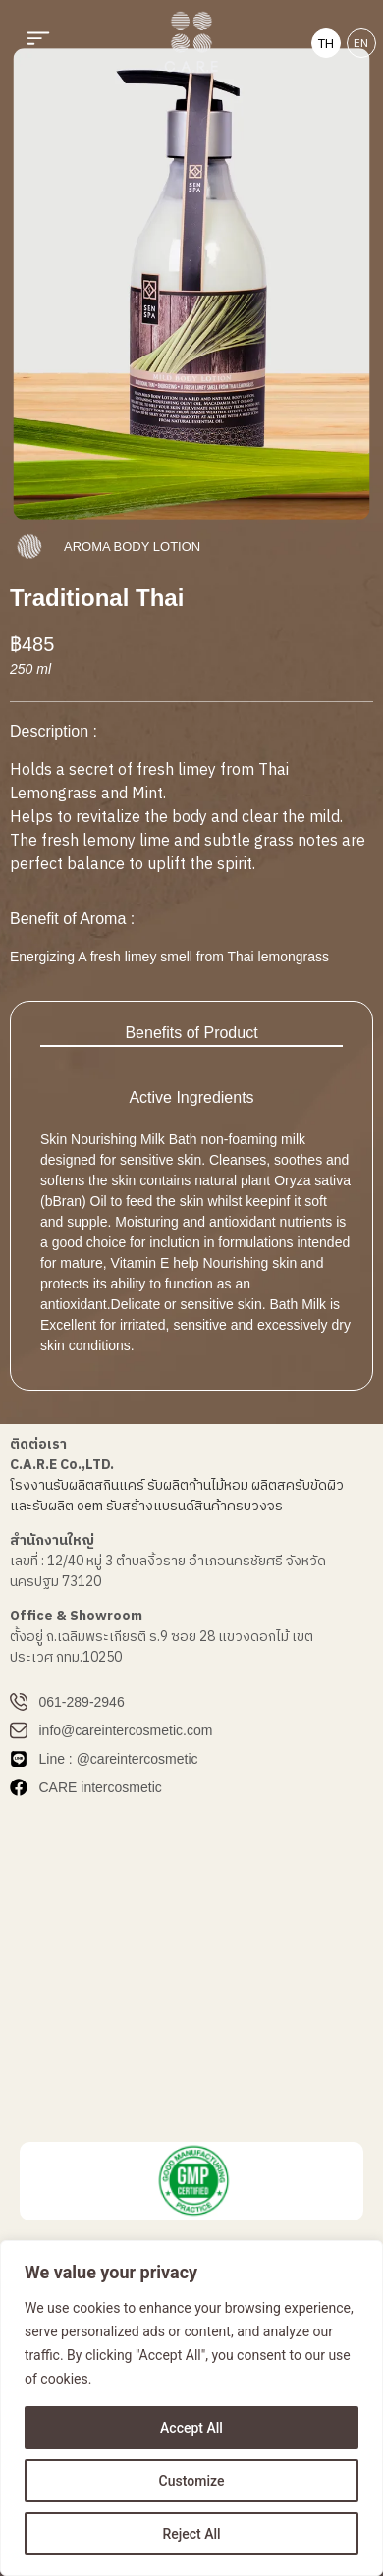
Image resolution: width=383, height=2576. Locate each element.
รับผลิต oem (67, 1506)
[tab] (191, 1034)
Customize (192, 2481)
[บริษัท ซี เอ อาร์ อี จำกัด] (191, 1975)
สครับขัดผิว (310, 1485)
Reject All (191, 2534)
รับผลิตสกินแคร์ (98, 1485)
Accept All (191, 2428)
